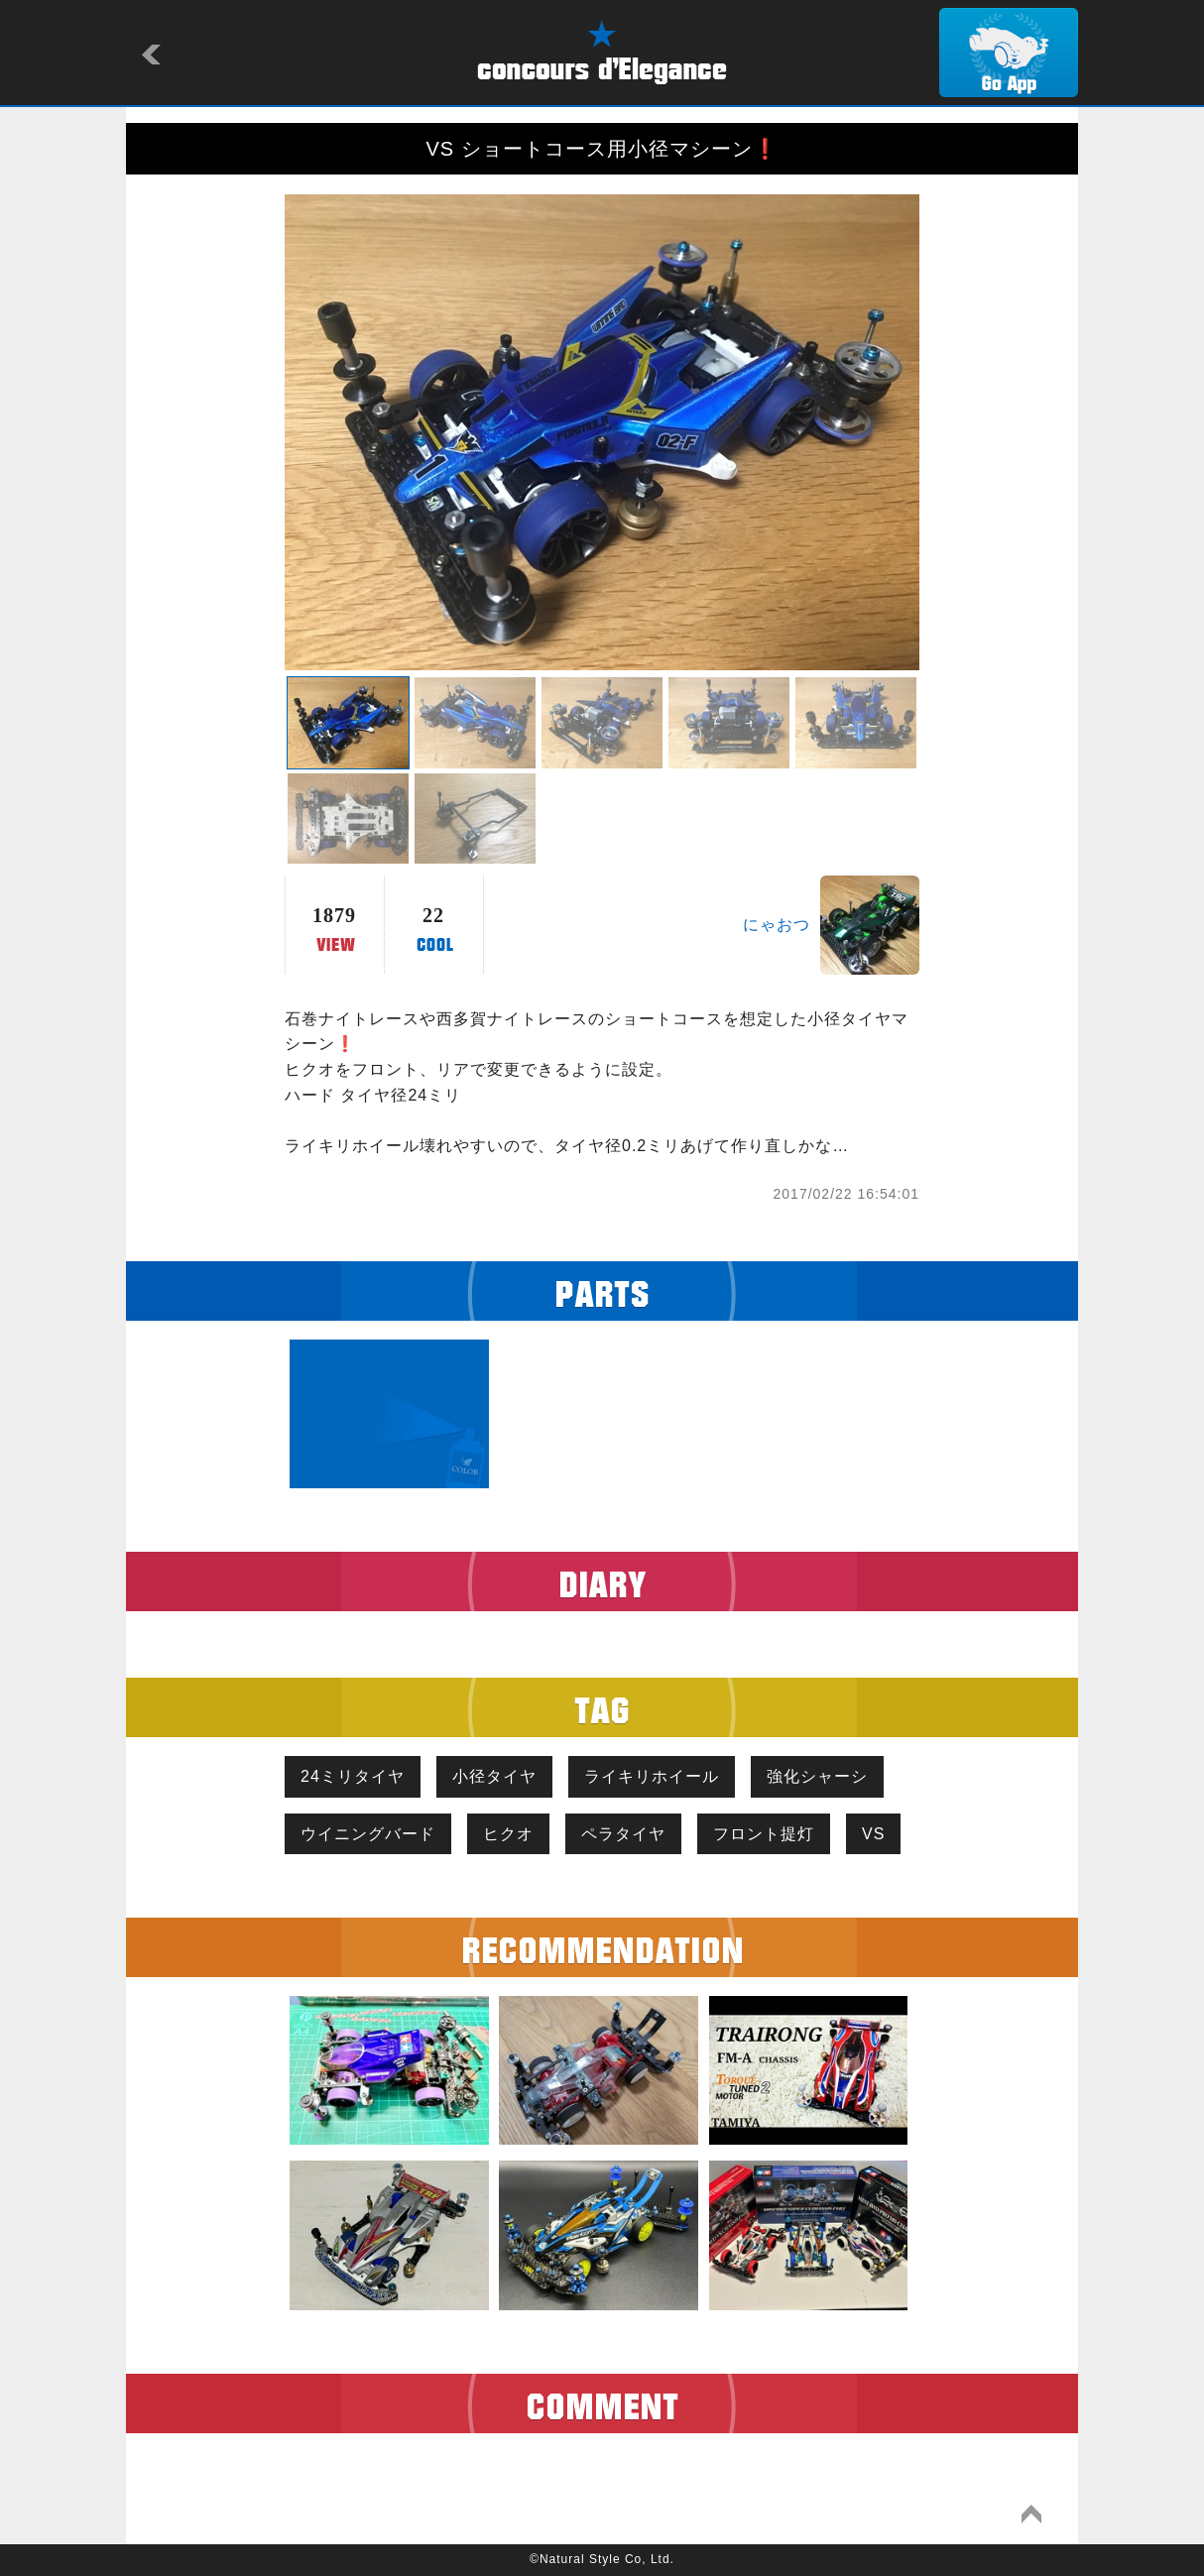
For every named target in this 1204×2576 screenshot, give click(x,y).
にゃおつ (776, 924)
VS (873, 1833)
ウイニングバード (368, 1833)
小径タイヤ (494, 1776)
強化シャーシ (817, 1776)
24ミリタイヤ (353, 1776)
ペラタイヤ (623, 1833)
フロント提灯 (763, 1833)
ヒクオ (508, 1833)
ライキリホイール (651, 1776)
